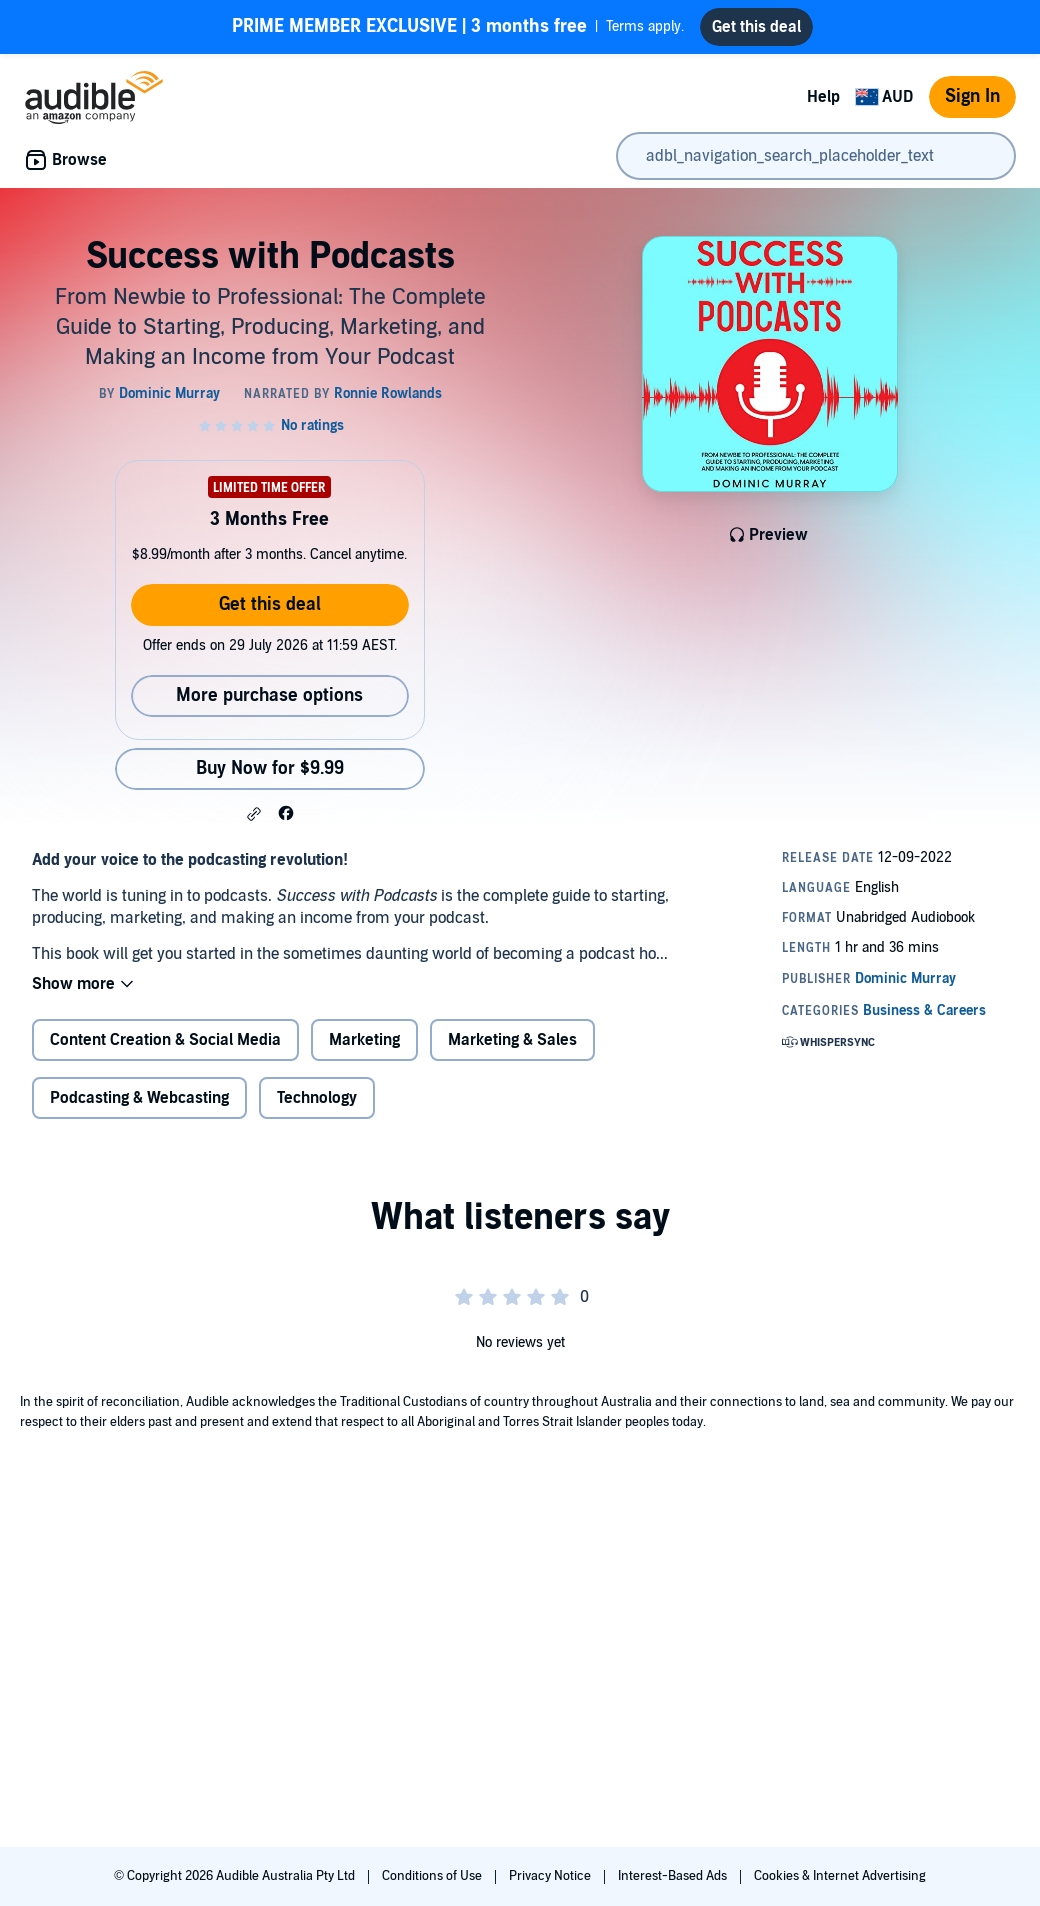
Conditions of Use (433, 1876)
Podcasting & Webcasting (139, 1098)
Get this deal (270, 604)
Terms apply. (458, 27)
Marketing (364, 1040)
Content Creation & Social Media (165, 1040)
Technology (317, 1098)
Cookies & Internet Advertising (840, 1876)
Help (823, 97)
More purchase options (269, 695)
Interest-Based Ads (674, 1876)
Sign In (972, 96)
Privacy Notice (551, 1876)
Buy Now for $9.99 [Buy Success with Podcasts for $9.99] (270, 768)
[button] (254, 814)
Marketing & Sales (512, 1040)
